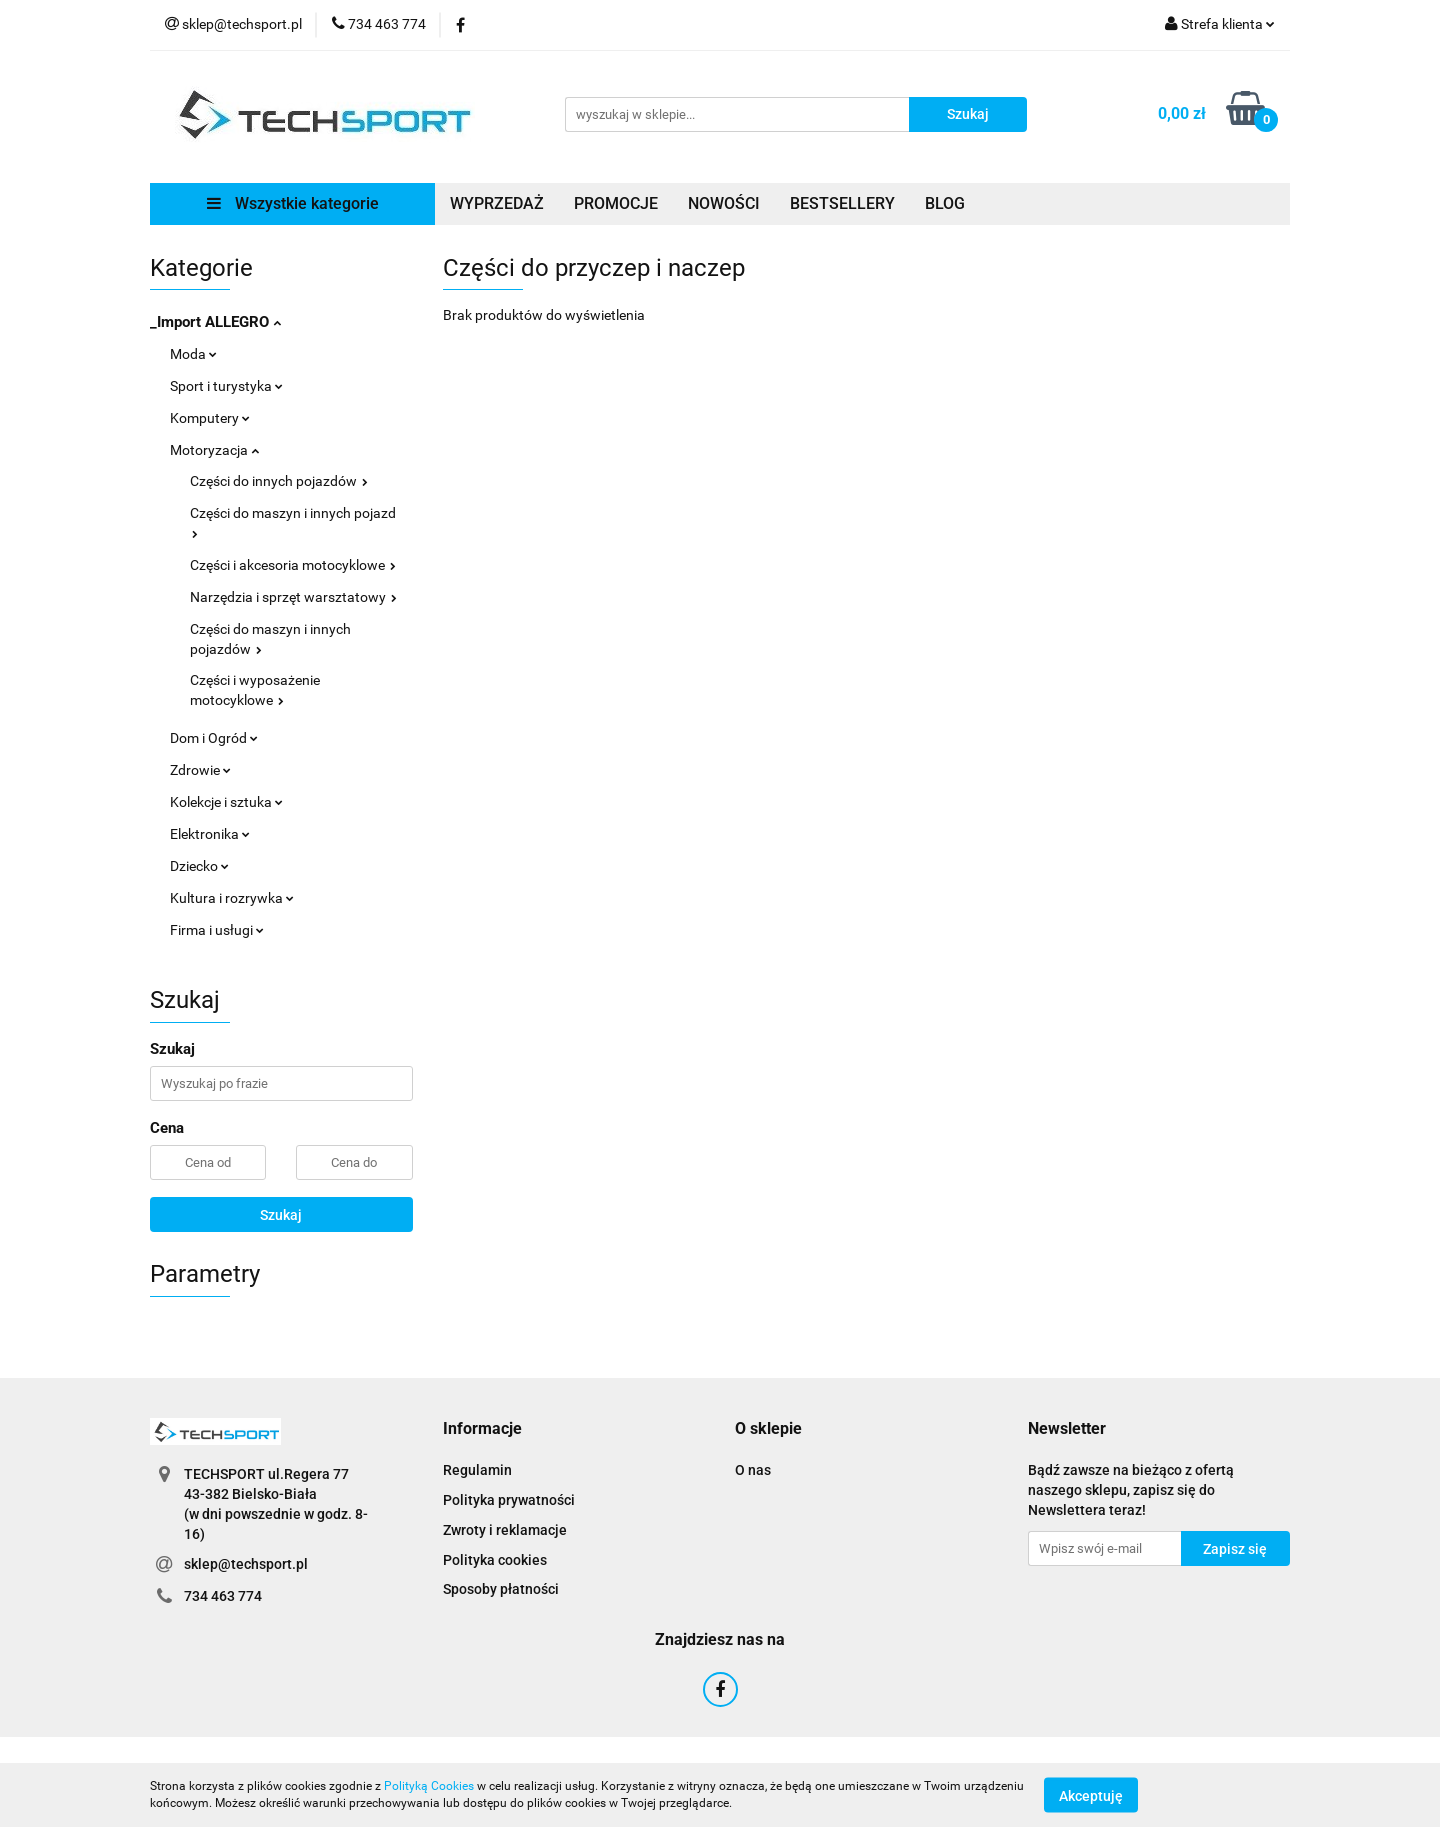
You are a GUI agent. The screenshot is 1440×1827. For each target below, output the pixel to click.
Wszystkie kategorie (293, 203)
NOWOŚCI (724, 203)
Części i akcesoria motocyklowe (293, 565)
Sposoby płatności (501, 1589)
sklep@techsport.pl (246, 1564)
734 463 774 (223, 1596)
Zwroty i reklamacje (505, 1530)
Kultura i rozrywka (232, 898)
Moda (193, 354)
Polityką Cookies (429, 1786)
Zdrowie (200, 770)
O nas (753, 1470)
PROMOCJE (616, 203)
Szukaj (281, 1215)
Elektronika (210, 834)
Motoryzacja (214, 450)
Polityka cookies (495, 1560)
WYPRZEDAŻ (497, 203)
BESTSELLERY (842, 203)
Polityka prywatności (509, 1500)
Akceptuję (1091, 1795)
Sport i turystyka (226, 386)
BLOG (945, 203)
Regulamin (477, 1470)
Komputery (210, 418)
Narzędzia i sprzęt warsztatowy (293, 597)
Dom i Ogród (214, 738)
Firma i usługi (217, 930)
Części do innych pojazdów (279, 481)
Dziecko (199, 866)
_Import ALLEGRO (215, 322)
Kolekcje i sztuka (226, 802)
